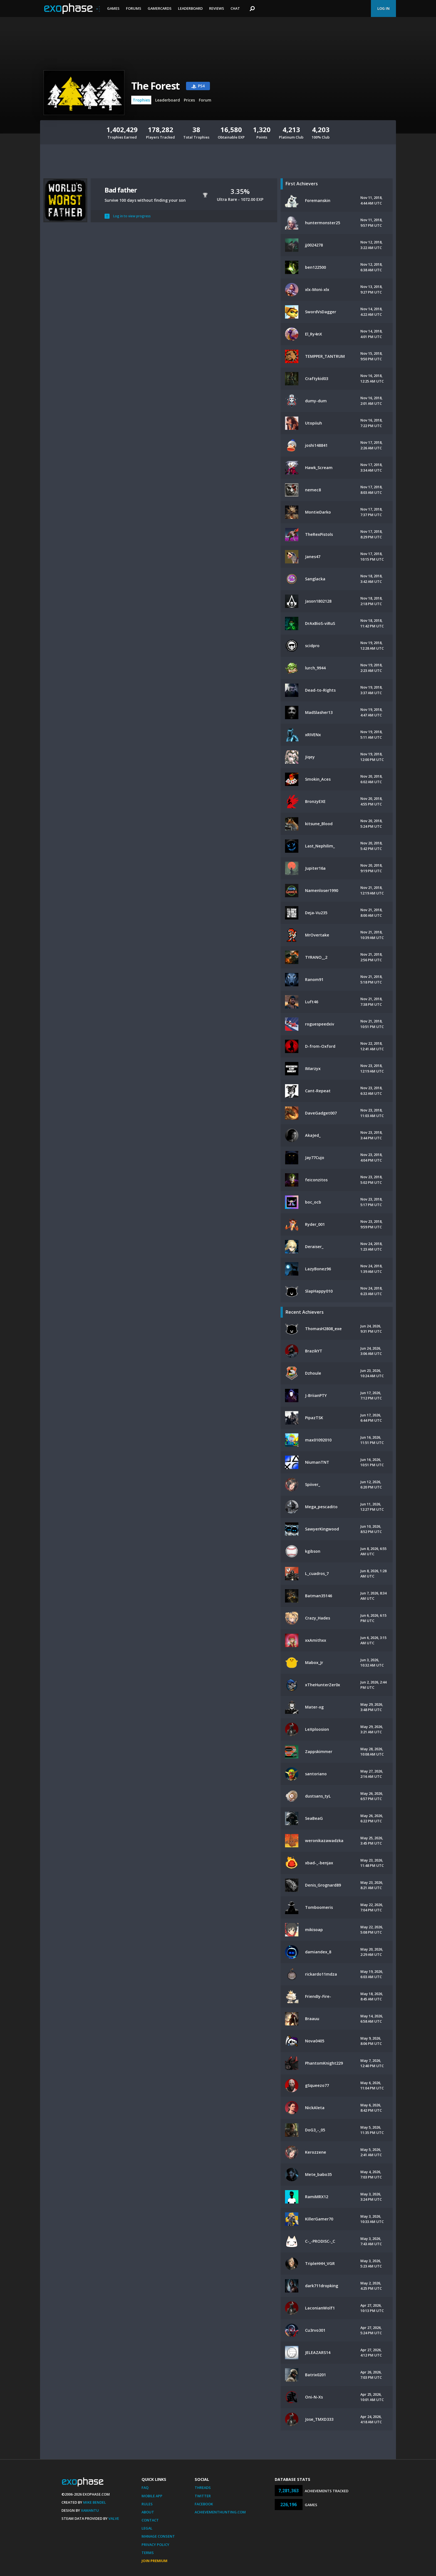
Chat (235, 8)
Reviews (216, 8)
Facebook (204, 2503)
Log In (383, 8)
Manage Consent (158, 2536)
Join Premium (154, 2560)
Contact (150, 2520)
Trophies (141, 100)
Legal (147, 2528)
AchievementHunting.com (220, 2512)
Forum (205, 100)
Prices (189, 100)
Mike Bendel (94, 2502)
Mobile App (152, 2495)
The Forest (155, 86)
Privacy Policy (155, 2544)
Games (113, 8)
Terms (148, 2552)
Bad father (121, 189)
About (148, 2512)
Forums (133, 8)
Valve (113, 2518)
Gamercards (160, 8)
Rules (147, 2503)
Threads (203, 2487)
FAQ (145, 2487)
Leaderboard (190, 8)
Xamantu (90, 2510)
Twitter (203, 2495)
